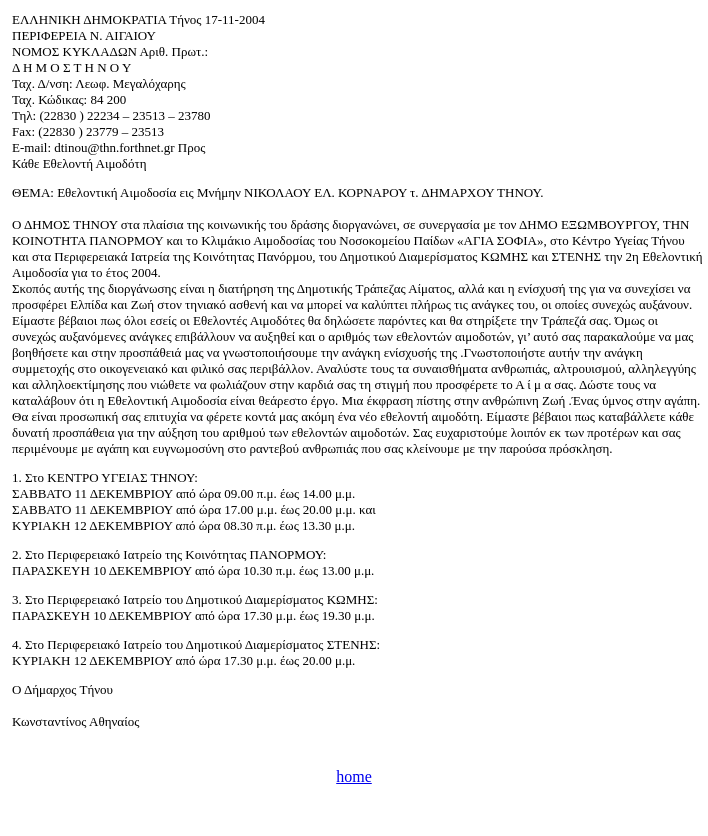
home (354, 776)
